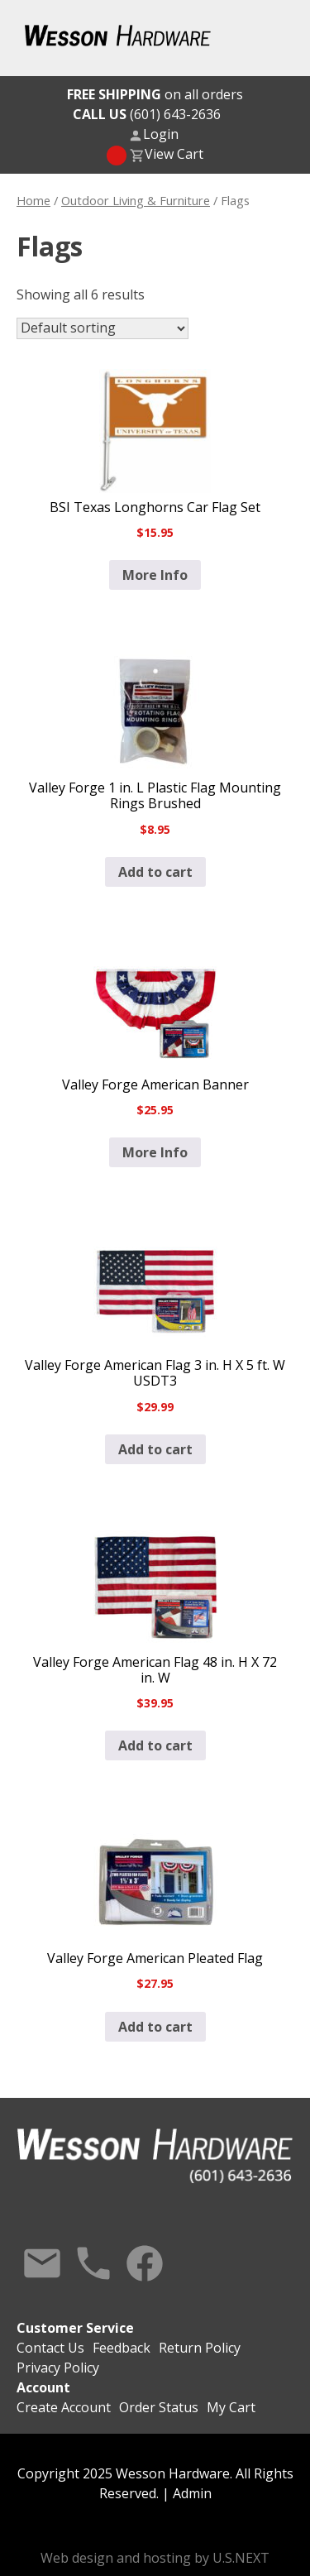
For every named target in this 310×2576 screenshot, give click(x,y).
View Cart (174, 154)
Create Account (64, 2407)
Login (161, 134)
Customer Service (75, 2328)
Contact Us (42, 2263)
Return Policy (200, 2348)
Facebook (144, 2263)
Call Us (93, 2263)
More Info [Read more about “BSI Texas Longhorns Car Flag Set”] (155, 575)
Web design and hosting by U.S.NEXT (155, 2558)
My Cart (231, 2407)
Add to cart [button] (155, 872)
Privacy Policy (58, 2367)
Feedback (121, 2348)
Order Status (158, 2407)
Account (43, 2387)
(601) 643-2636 (147, 114)
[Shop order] (102, 328)
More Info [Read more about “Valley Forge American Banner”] (155, 1152)
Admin (192, 2493)
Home (33, 200)
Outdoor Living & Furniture (135, 200)
